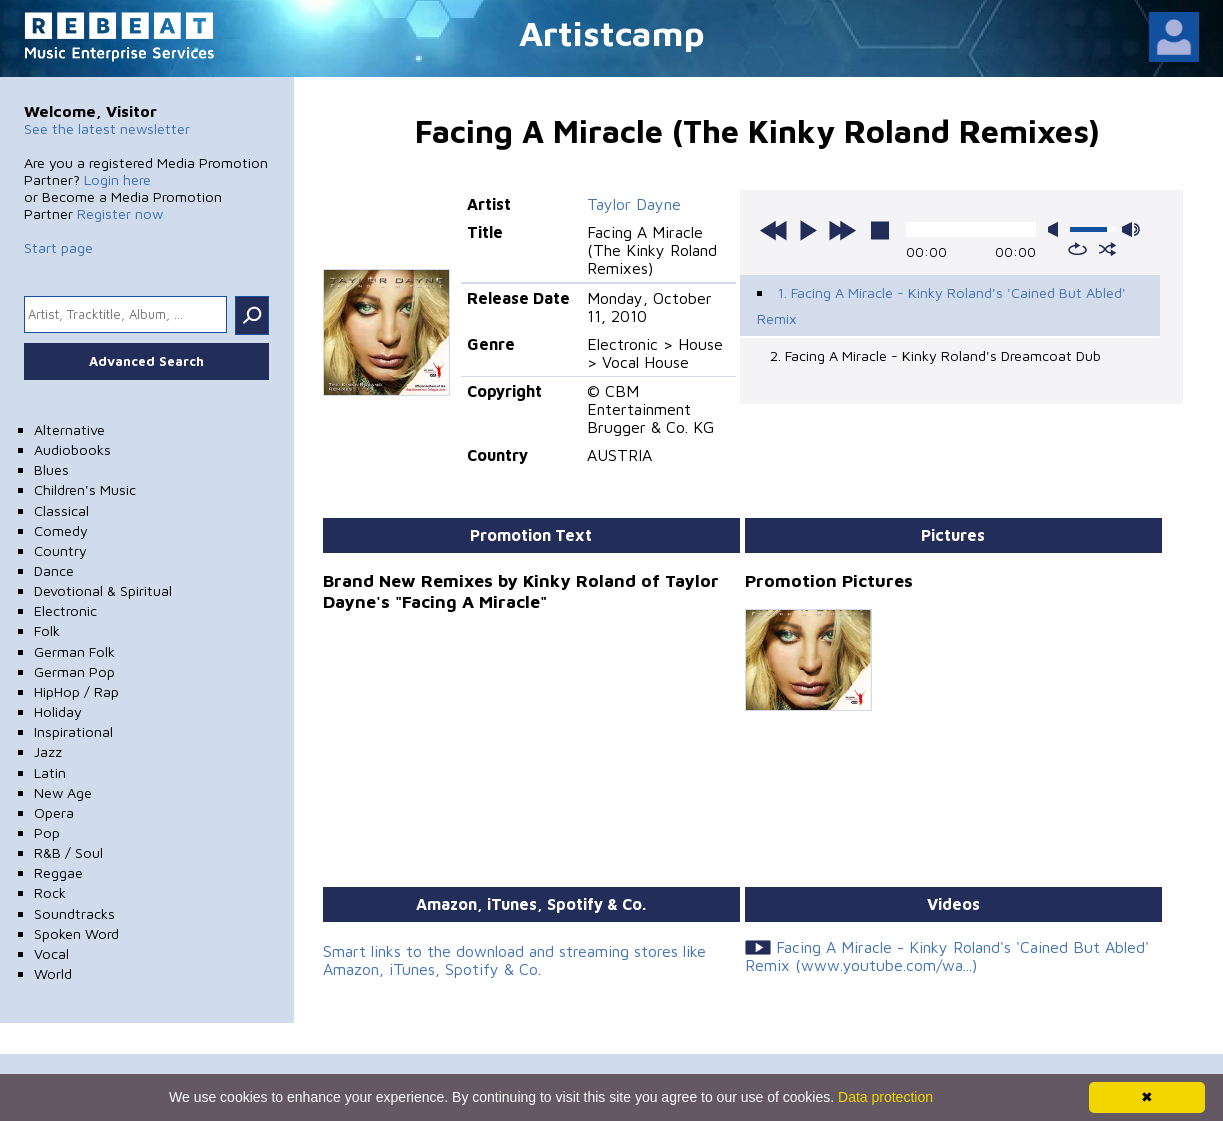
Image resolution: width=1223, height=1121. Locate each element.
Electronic (65, 610)
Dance (54, 570)
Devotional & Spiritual (103, 590)
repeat (1077, 249)
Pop (47, 832)
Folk (47, 630)
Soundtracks (74, 913)
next (842, 230)
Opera (54, 812)
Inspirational (73, 731)
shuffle (1107, 249)
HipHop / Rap (76, 691)
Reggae (58, 872)
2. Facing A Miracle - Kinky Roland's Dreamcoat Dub (935, 355)
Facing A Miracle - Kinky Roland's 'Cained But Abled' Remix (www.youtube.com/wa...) (947, 956)
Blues (51, 469)
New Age (63, 792)
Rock (50, 892)
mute (1057, 229)
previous (774, 230)
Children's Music (85, 489)
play (808, 230)
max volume (1131, 229)
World (53, 973)
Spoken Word (76, 933)
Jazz (48, 751)
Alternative (69, 429)
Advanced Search (146, 361)
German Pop (74, 671)
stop (880, 230)
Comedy (61, 530)
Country (60, 550)
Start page (58, 247)
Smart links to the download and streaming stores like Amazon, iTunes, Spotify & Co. (514, 960)
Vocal (51, 953)
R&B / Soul (68, 852)
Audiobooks (72, 449)
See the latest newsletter (107, 128)
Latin (50, 772)
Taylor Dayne (634, 204)
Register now (120, 213)
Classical (61, 510)
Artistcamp (612, 32)
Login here (117, 179)
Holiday (58, 711)
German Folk (74, 651)
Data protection (885, 1097)
